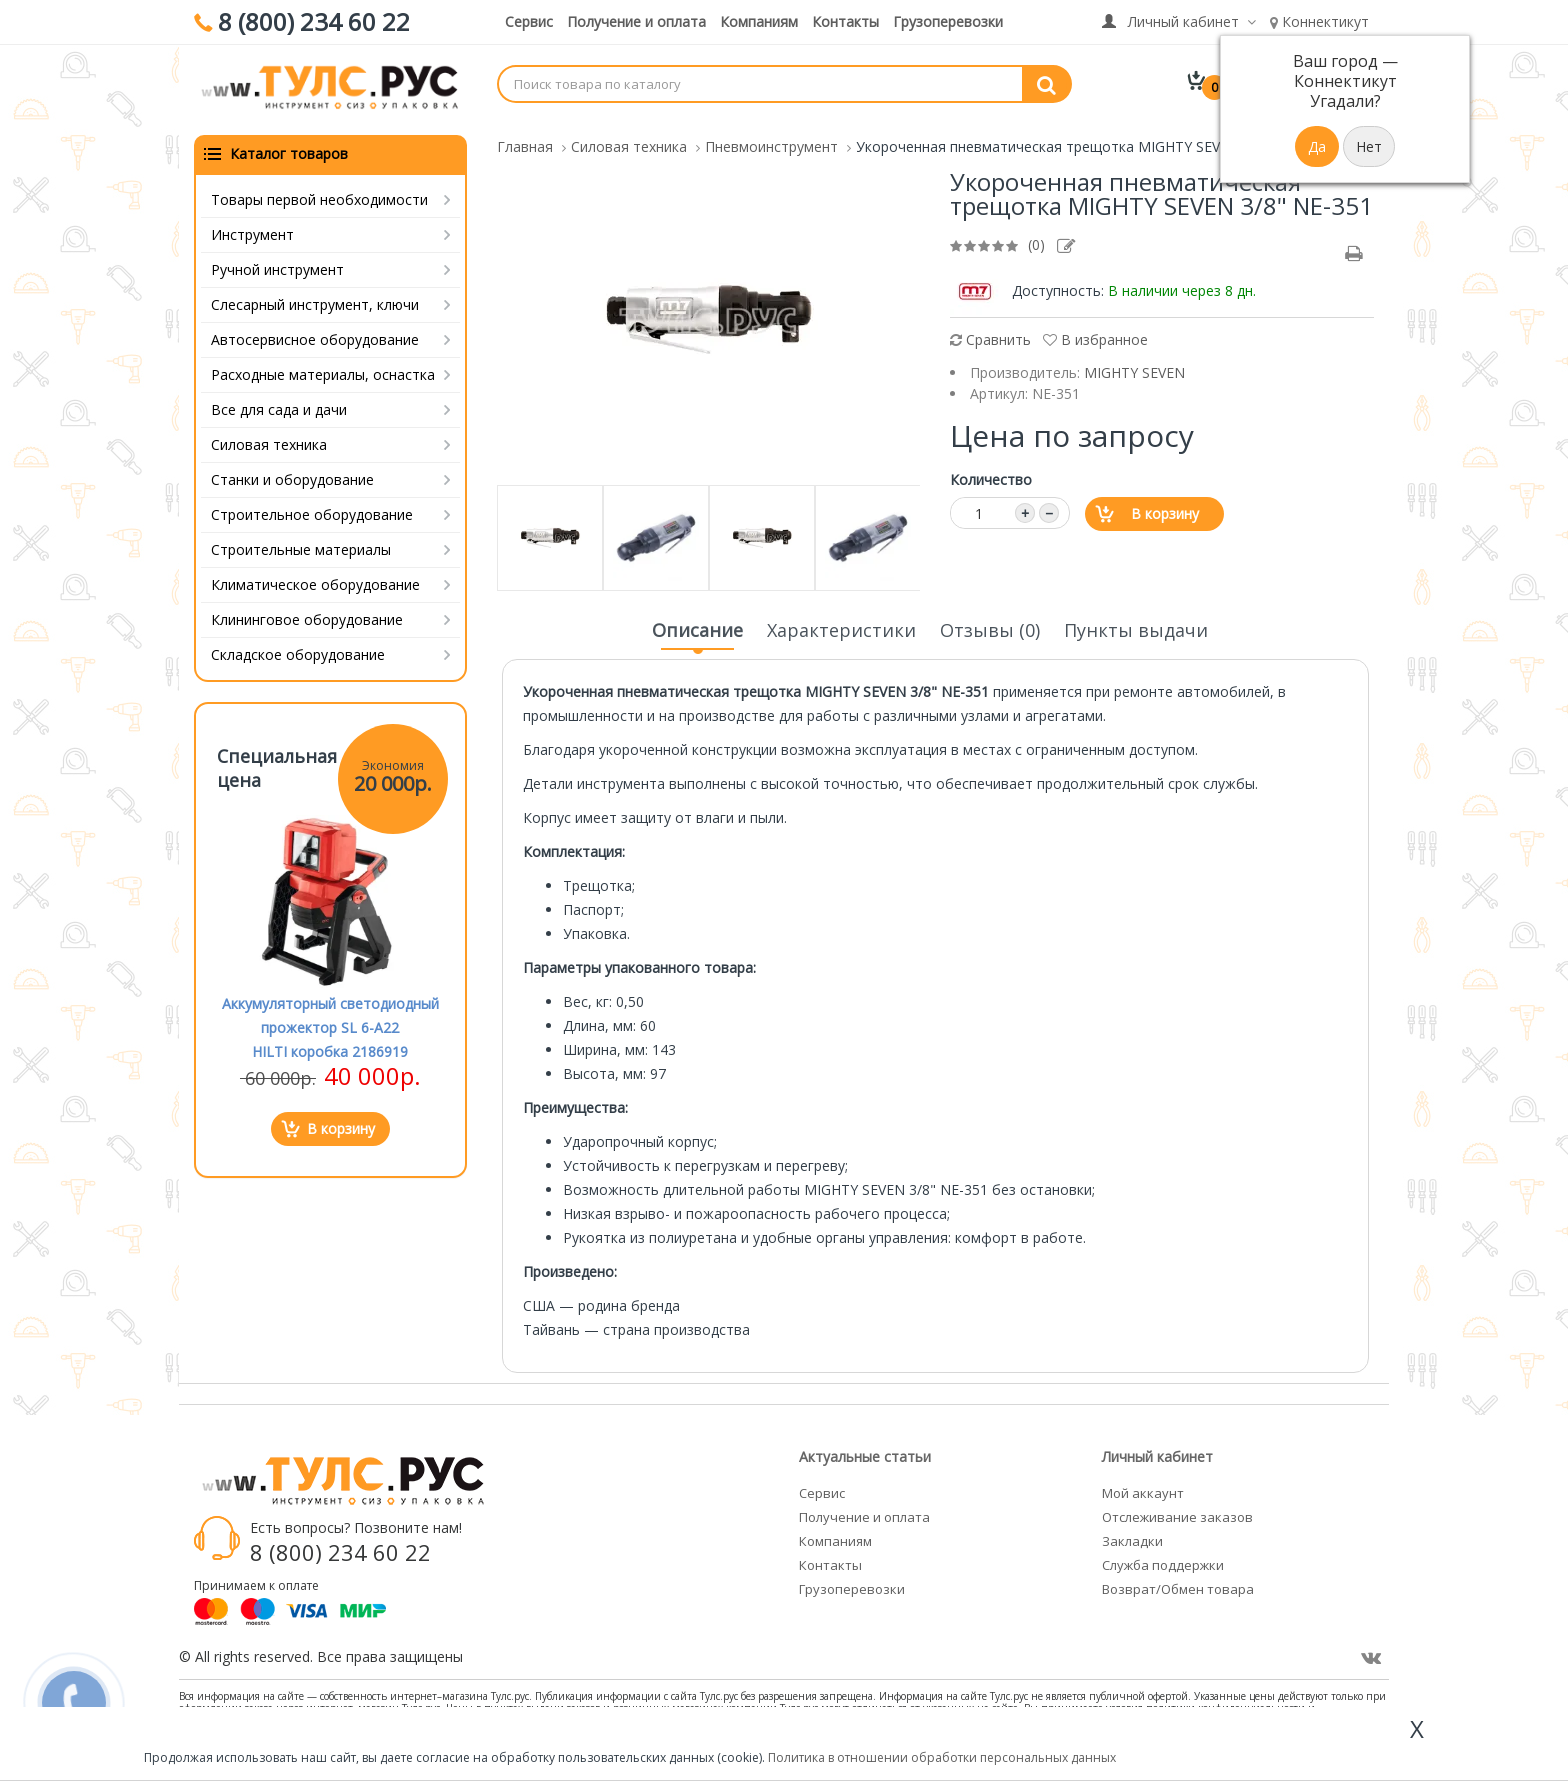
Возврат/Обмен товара (1178, 1583)
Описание (697, 630)
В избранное (1095, 333)
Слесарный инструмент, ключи (315, 298)
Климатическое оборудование (315, 578)
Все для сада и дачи (279, 403)
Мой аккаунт (1143, 1487)
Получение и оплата (636, 21)
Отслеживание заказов (1177, 1511)
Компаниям (759, 21)
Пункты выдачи (1136, 624)
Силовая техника (269, 438)
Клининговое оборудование (307, 613)
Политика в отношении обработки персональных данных (942, 1757)
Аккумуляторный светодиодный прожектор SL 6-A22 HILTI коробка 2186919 (330, 1021)
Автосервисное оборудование (315, 333)
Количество (991, 473)
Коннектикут (1319, 21)
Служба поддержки (1163, 1559)
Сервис (529, 21)
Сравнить (990, 333)
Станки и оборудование (292, 473)
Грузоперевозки (948, 21)
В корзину (1165, 507)
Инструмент (252, 228)
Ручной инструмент (277, 263)
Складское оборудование (298, 648)
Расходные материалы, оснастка (323, 368)
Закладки (1132, 1535)
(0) (1036, 238)
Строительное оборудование (312, 508)
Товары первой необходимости (319, 193)
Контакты (845, 21)
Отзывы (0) (990, 624)
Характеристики (841, 624)
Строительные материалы (301, 543)
